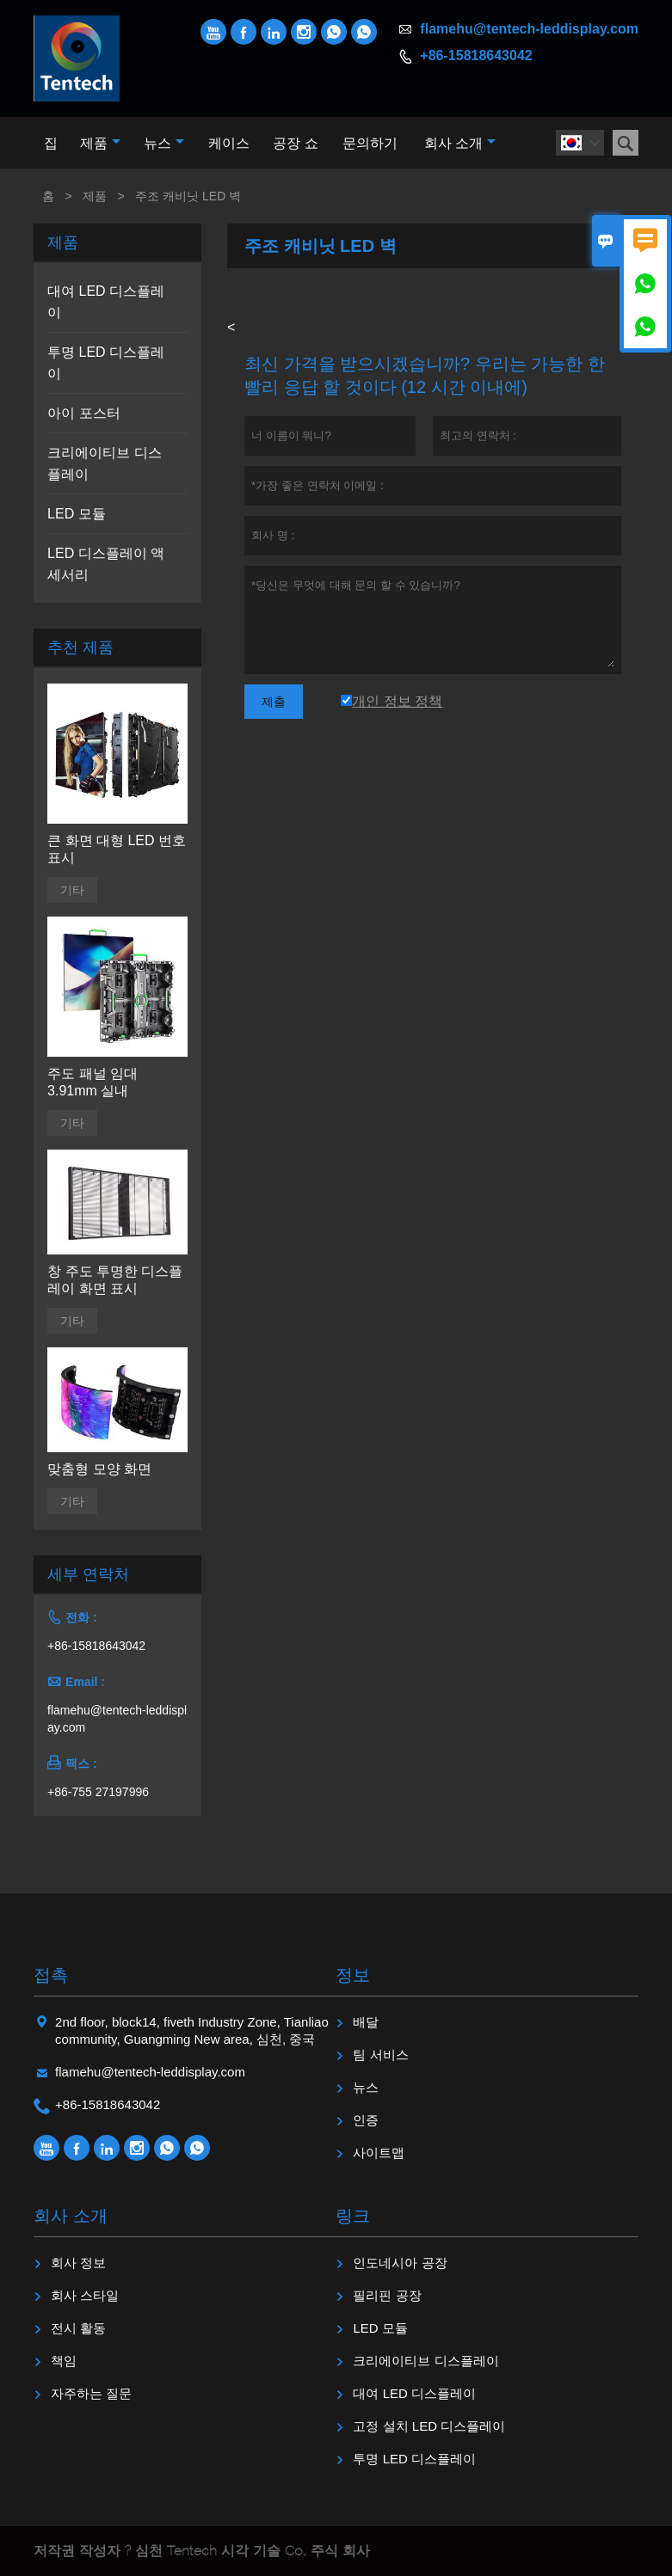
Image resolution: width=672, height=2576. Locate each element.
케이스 (229, 143)
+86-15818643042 (476, 55)
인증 (366, 2120)
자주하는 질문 (91, 2393)
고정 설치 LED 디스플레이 (429, 2426)
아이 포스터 (83, 413)
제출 (274, 701)
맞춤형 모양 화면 (99, 1469)
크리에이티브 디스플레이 (425, 2360)
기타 (72, 890)
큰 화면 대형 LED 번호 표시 (116, 849)
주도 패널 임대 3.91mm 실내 (92, 1082)
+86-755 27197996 (98, 1792)
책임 (64, 2360)
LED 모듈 (76, 513)
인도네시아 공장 (400, 2262)
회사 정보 (78, 2262)
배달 (366, 2022)
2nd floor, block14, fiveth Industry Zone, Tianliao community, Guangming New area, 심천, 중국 (192, 2030)
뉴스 (164, 143)
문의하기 (370, 143)
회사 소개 (460, 143)
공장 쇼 (295, 143)
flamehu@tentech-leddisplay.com (529, 28)
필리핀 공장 (387, 2295)
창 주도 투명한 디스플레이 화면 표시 (114, 1280)
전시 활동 (78, 2328)
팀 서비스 (380, 2054)
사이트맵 (378, 2152)
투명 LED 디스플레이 (414, 2458)
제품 (100, 143)
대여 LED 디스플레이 (414, 2393)
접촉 (51, 1975)
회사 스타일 (85, 2295)
